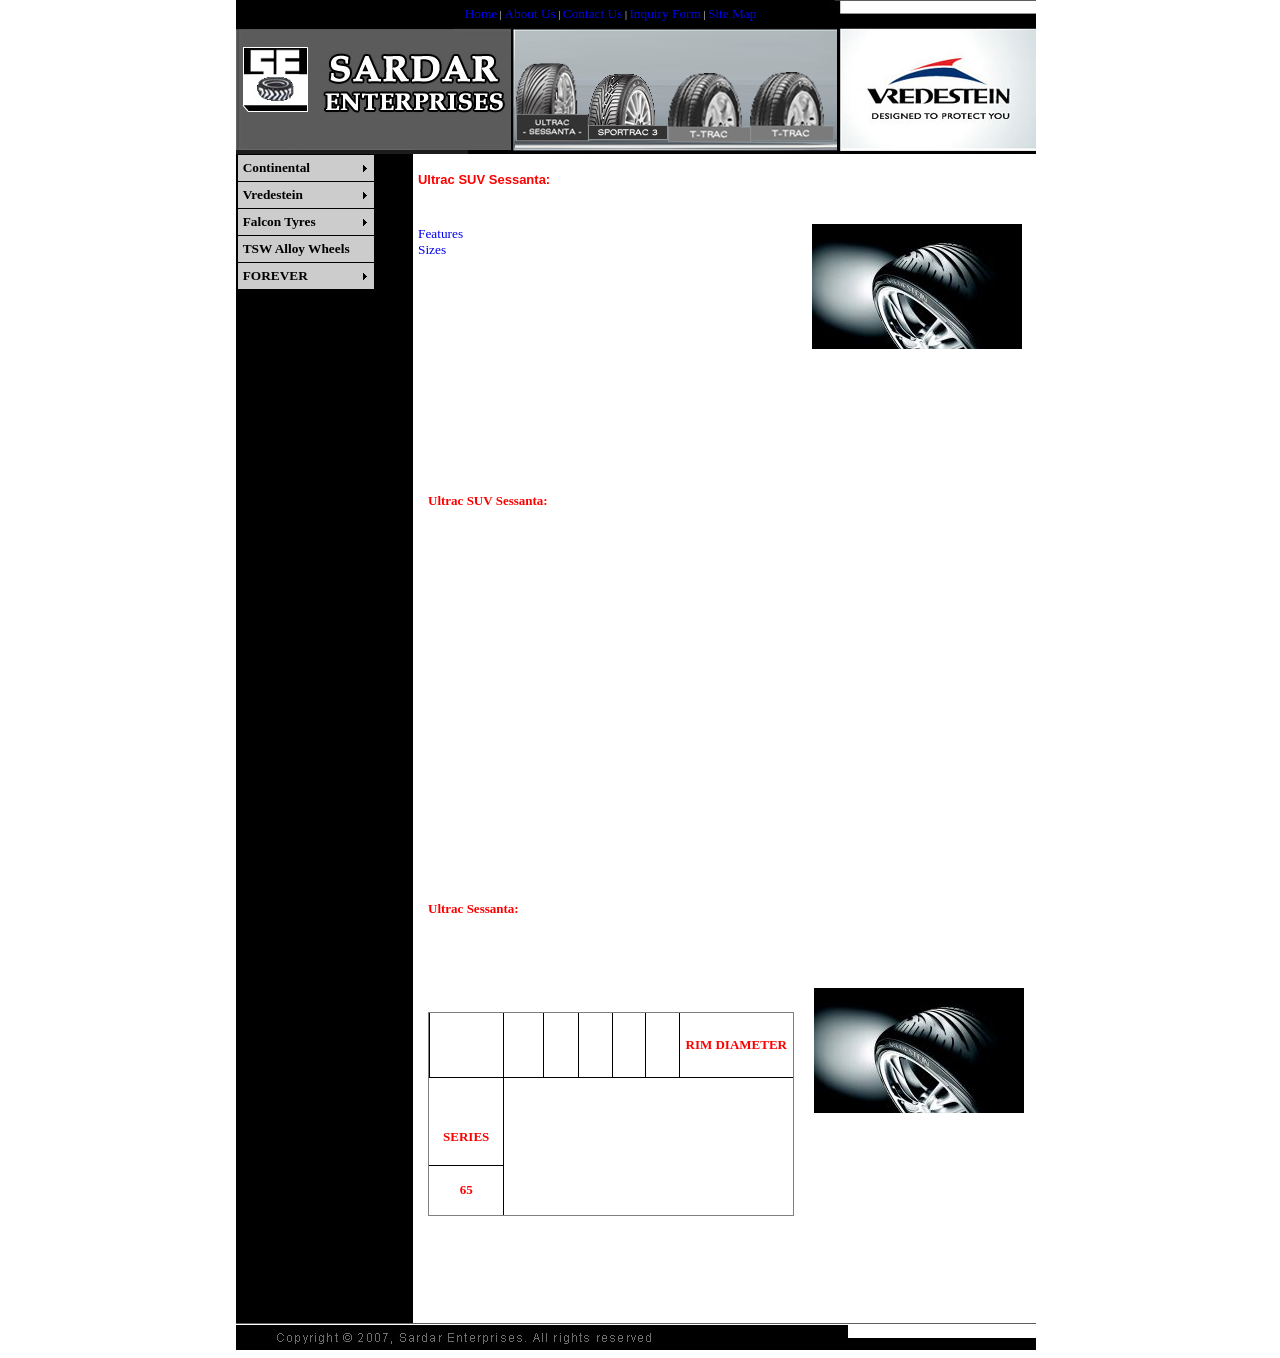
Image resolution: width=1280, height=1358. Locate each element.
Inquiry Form (664, 13)
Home (481, 13)
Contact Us (593, 13)
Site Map (732, 13)
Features (440, 233)
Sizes (432, 249)
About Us (529, 13)
